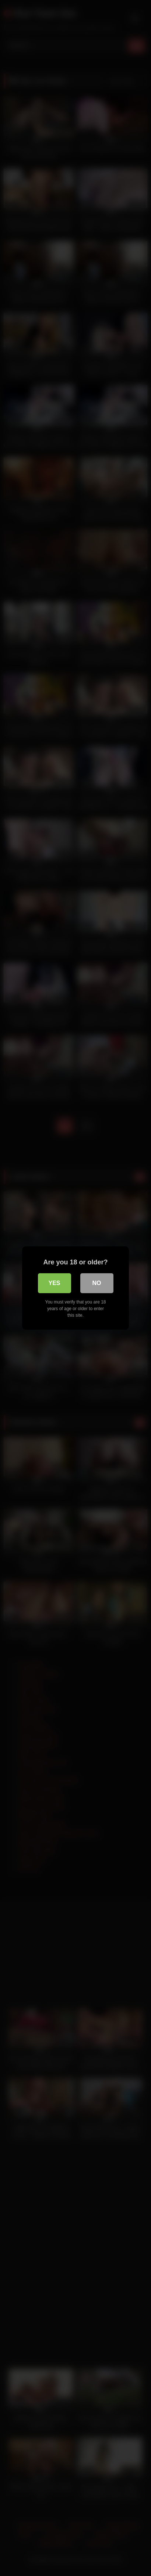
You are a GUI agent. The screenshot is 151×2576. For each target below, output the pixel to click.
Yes (54, 1283)
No (96, 1283)
